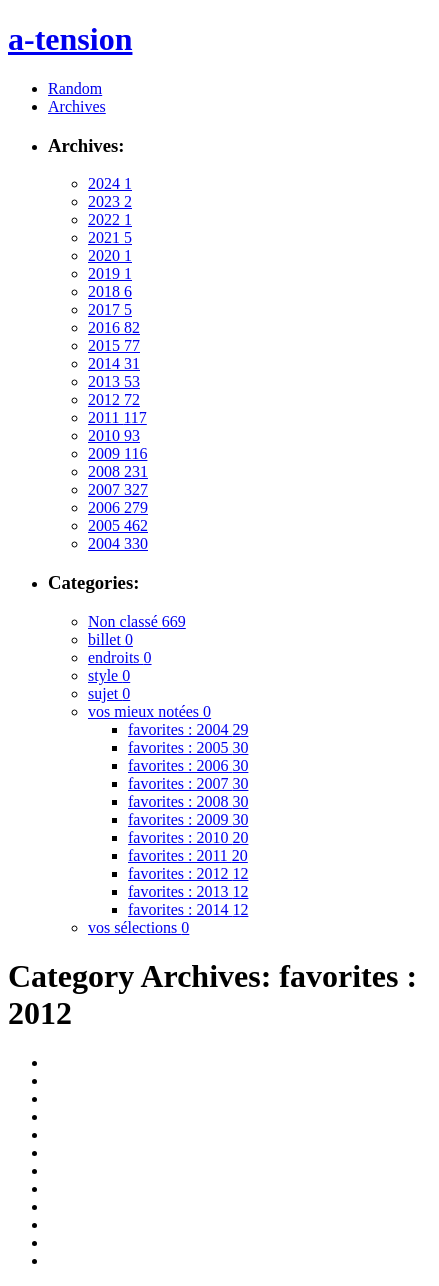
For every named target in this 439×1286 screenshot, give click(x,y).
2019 (110, 273)
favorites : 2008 (188, 801)
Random (75, 88)
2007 (118, 489)
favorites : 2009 (188, 819)
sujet (109, 693)
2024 (110, 183)
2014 (114, 363)
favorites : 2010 (188, 837)
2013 (114, 381)
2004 (118, 543)
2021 (110, 237)
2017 (110, 309)
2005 (118, 525)
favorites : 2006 (188, 765)
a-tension (70, 39)
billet (110, 639)
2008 (118, 471)
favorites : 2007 (188, 783)
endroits (120, 657)
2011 (117, 417)
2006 (118, 507)
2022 (110, 219)
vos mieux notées (149, 711)
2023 (110, 201)
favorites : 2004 (188, 729)
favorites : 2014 (188, 909)
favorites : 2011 (188, 855)
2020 (110, 255)
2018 (110, 291)
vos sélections (138, 927)
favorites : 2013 (188, 891)
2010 (114, 435)
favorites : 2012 (188, 873)
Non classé (137, 621)
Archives (77, 106)
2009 (117, 453)
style (109, 675)
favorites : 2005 (188, 747)
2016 (114, 327)
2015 (114, 345)
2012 (114, 399)
